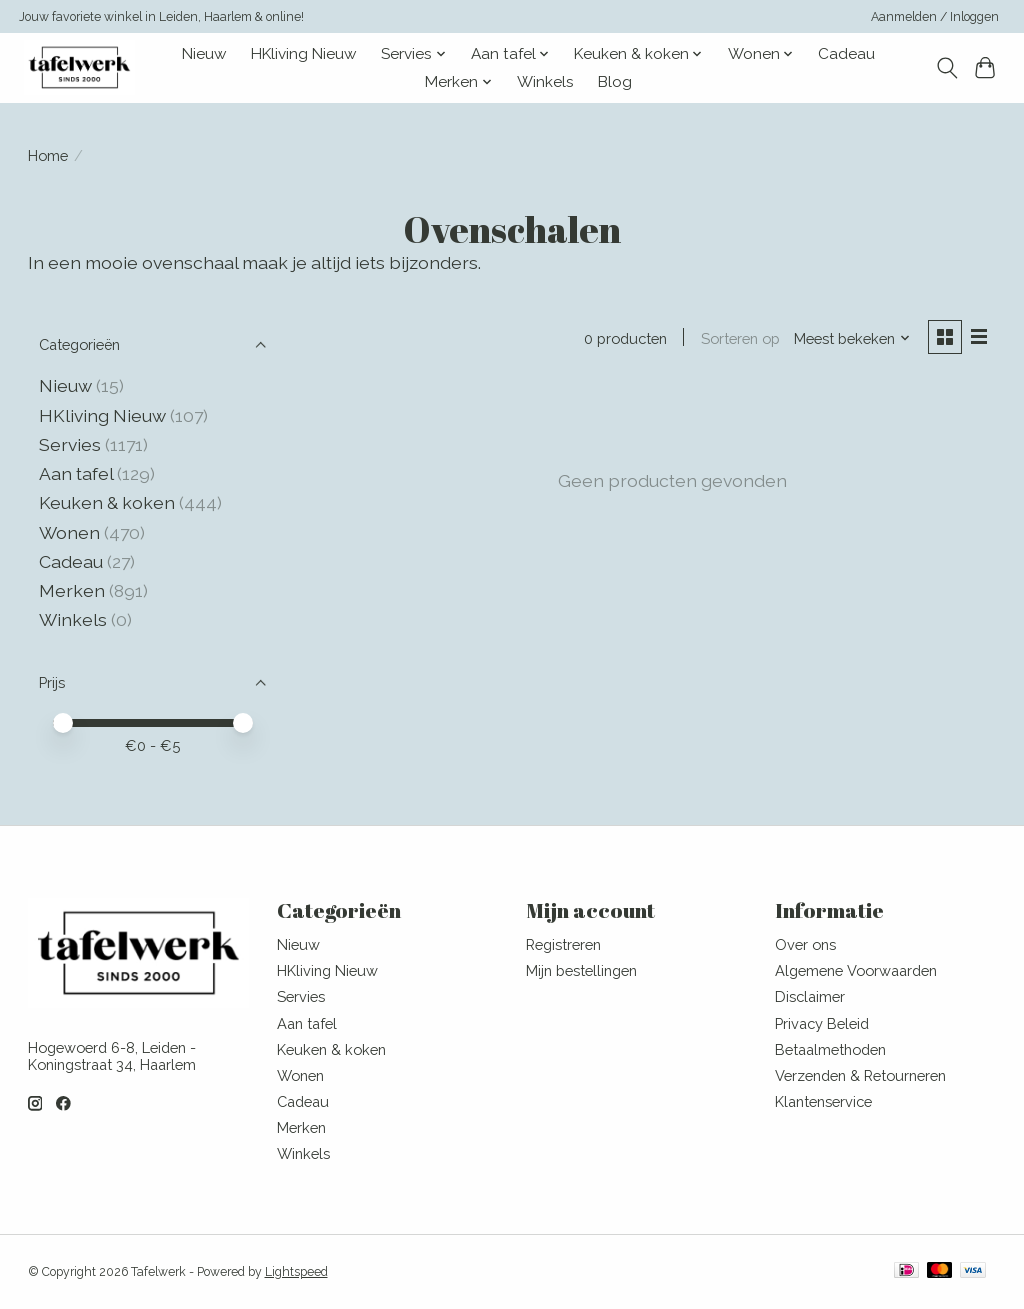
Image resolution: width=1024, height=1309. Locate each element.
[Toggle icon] (946, 68)
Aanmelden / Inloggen (935, 17)
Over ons (805, 944)
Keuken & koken (107, 502)
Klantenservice (823, 1101)
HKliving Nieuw (304, 54)
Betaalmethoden (830, 1049)
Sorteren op (740, 338)
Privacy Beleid (822, 1023)
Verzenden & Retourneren (860, 1075)
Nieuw (204, 54)
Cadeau (846, 54)
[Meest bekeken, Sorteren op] (852, 338)
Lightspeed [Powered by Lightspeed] (296, 1272)
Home (48, 155)
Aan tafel (78, 473)
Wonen (69, 532)
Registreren (563, 944)
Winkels (545, 82)
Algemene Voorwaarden (856, 970)
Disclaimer (810, 996)
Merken (72, 590)
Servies (70, 444)
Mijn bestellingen (581, 970)
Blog (615, 82)
